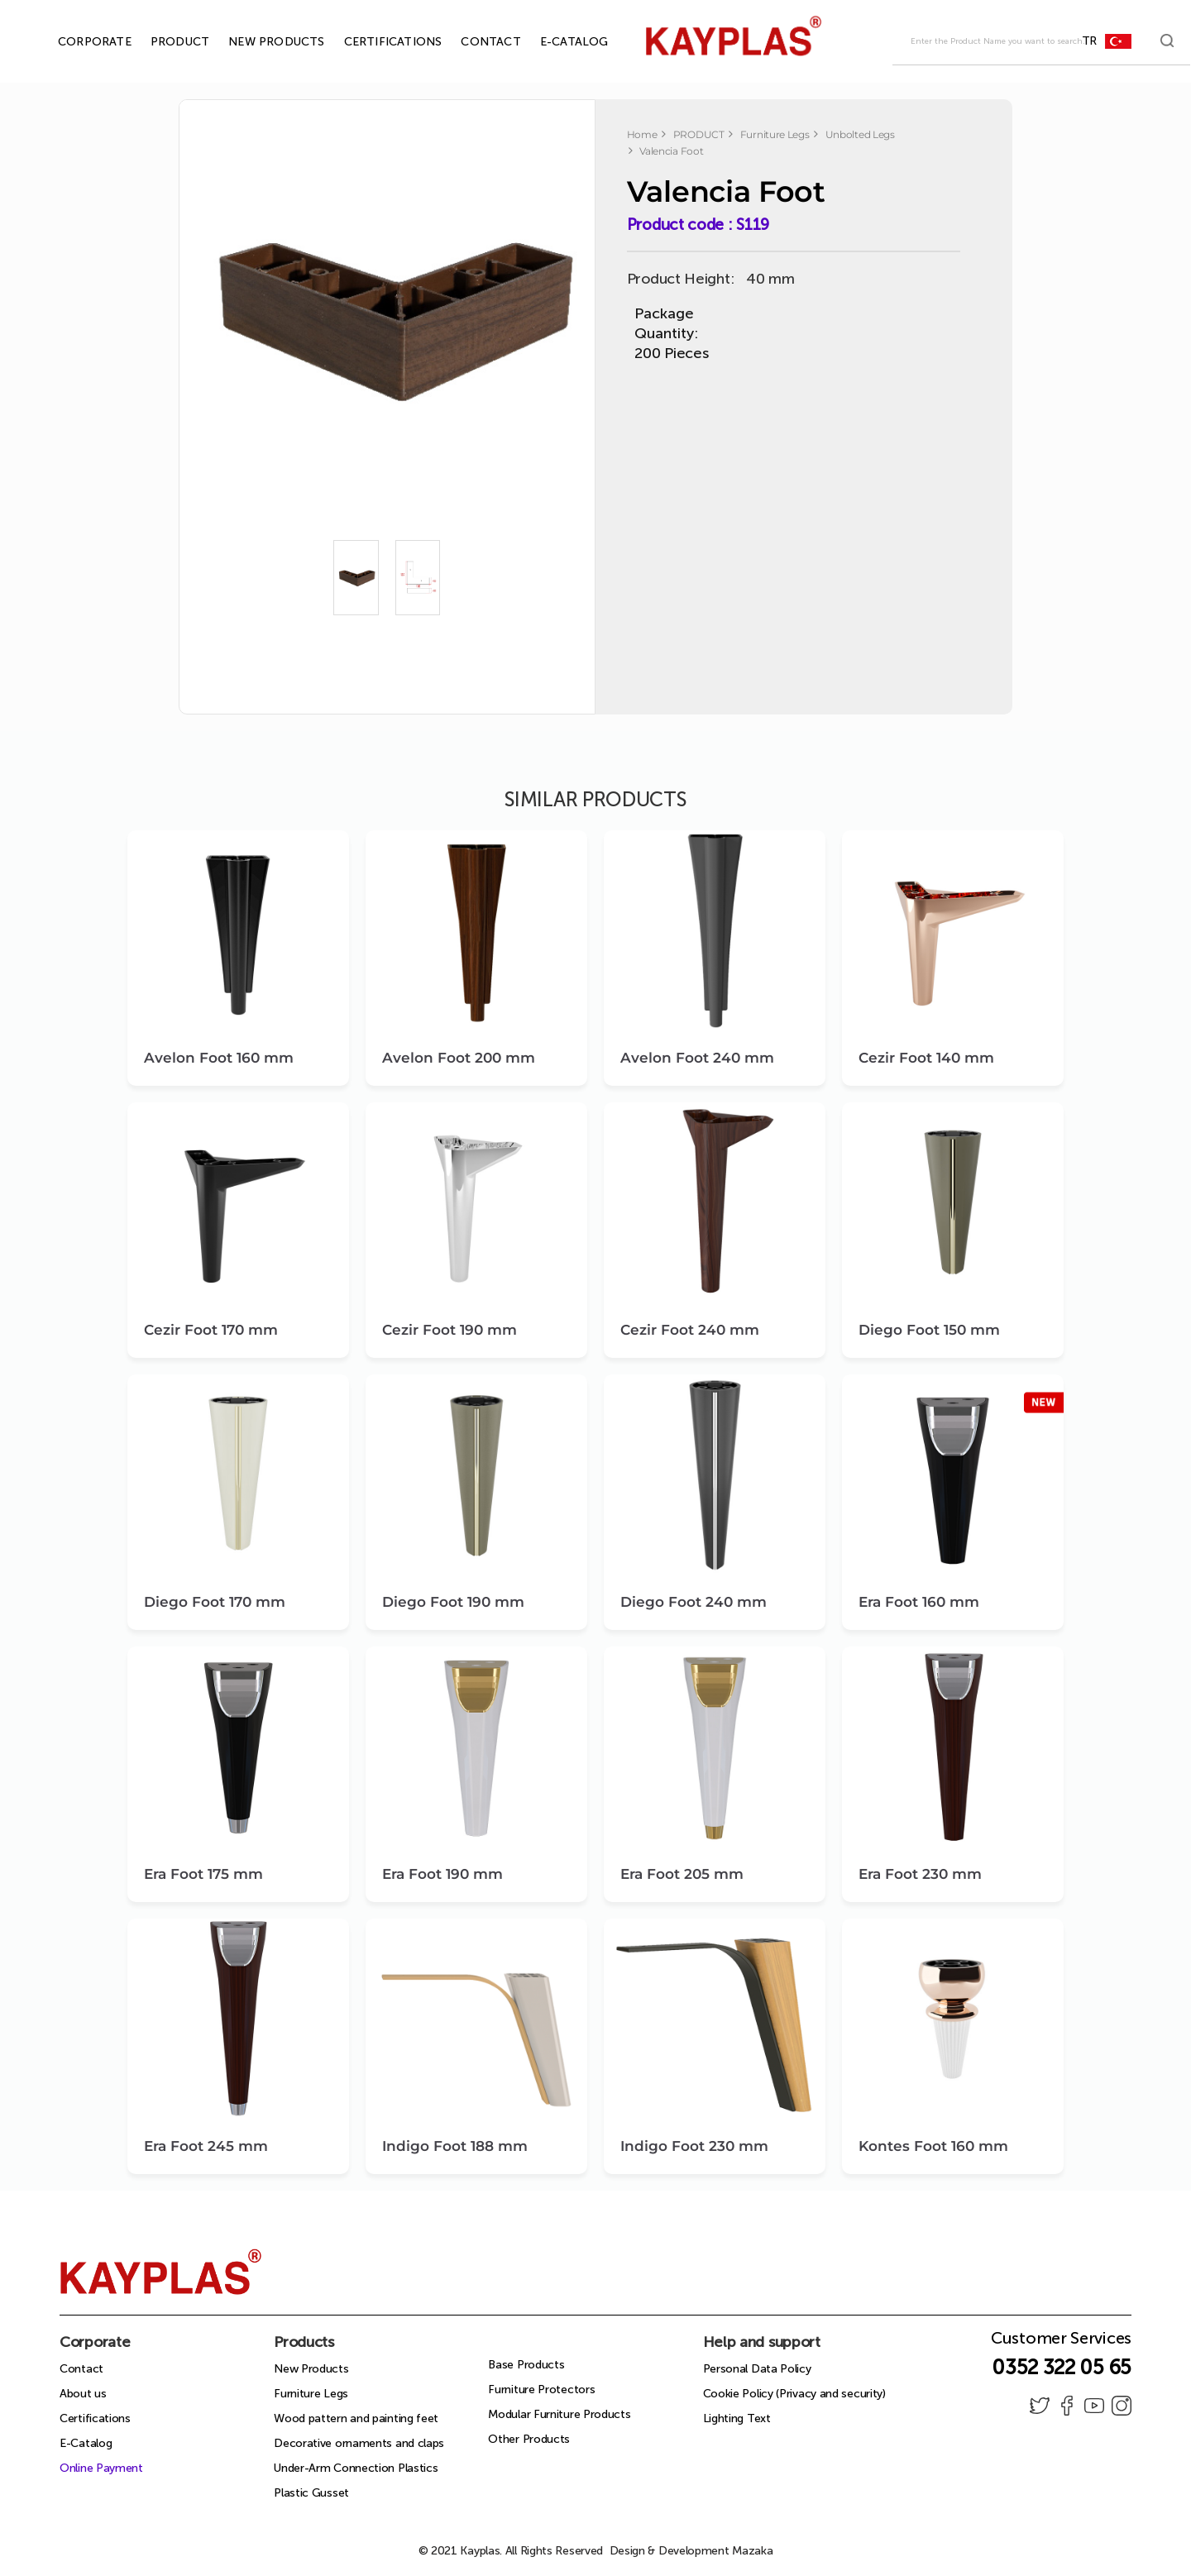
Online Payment (101, 2468)
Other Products (529, 2439)
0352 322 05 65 (1061, 2367)
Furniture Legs (311, 2394)
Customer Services (1061, 2343)
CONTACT (471, 42)
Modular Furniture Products (559, 2414)
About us (83, 2394)
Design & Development (691, 2551)
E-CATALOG (555, 42)
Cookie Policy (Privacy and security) (794, 2394)
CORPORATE (75, 42)
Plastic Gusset (311, 2493)
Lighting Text (737, 2418)
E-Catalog (86, 2443)
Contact (81, 2369)
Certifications (95, 2418)
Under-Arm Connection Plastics (356, 2468)
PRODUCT (161, 42)
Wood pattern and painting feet (356, 2418)
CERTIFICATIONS (374, 42)
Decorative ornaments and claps (359, 2443)
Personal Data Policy (757, 2369)
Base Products (526, 2365)
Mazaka (752, 2551)
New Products (311, 2369)
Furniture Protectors (541, 2389)
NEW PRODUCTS (257, 42)
